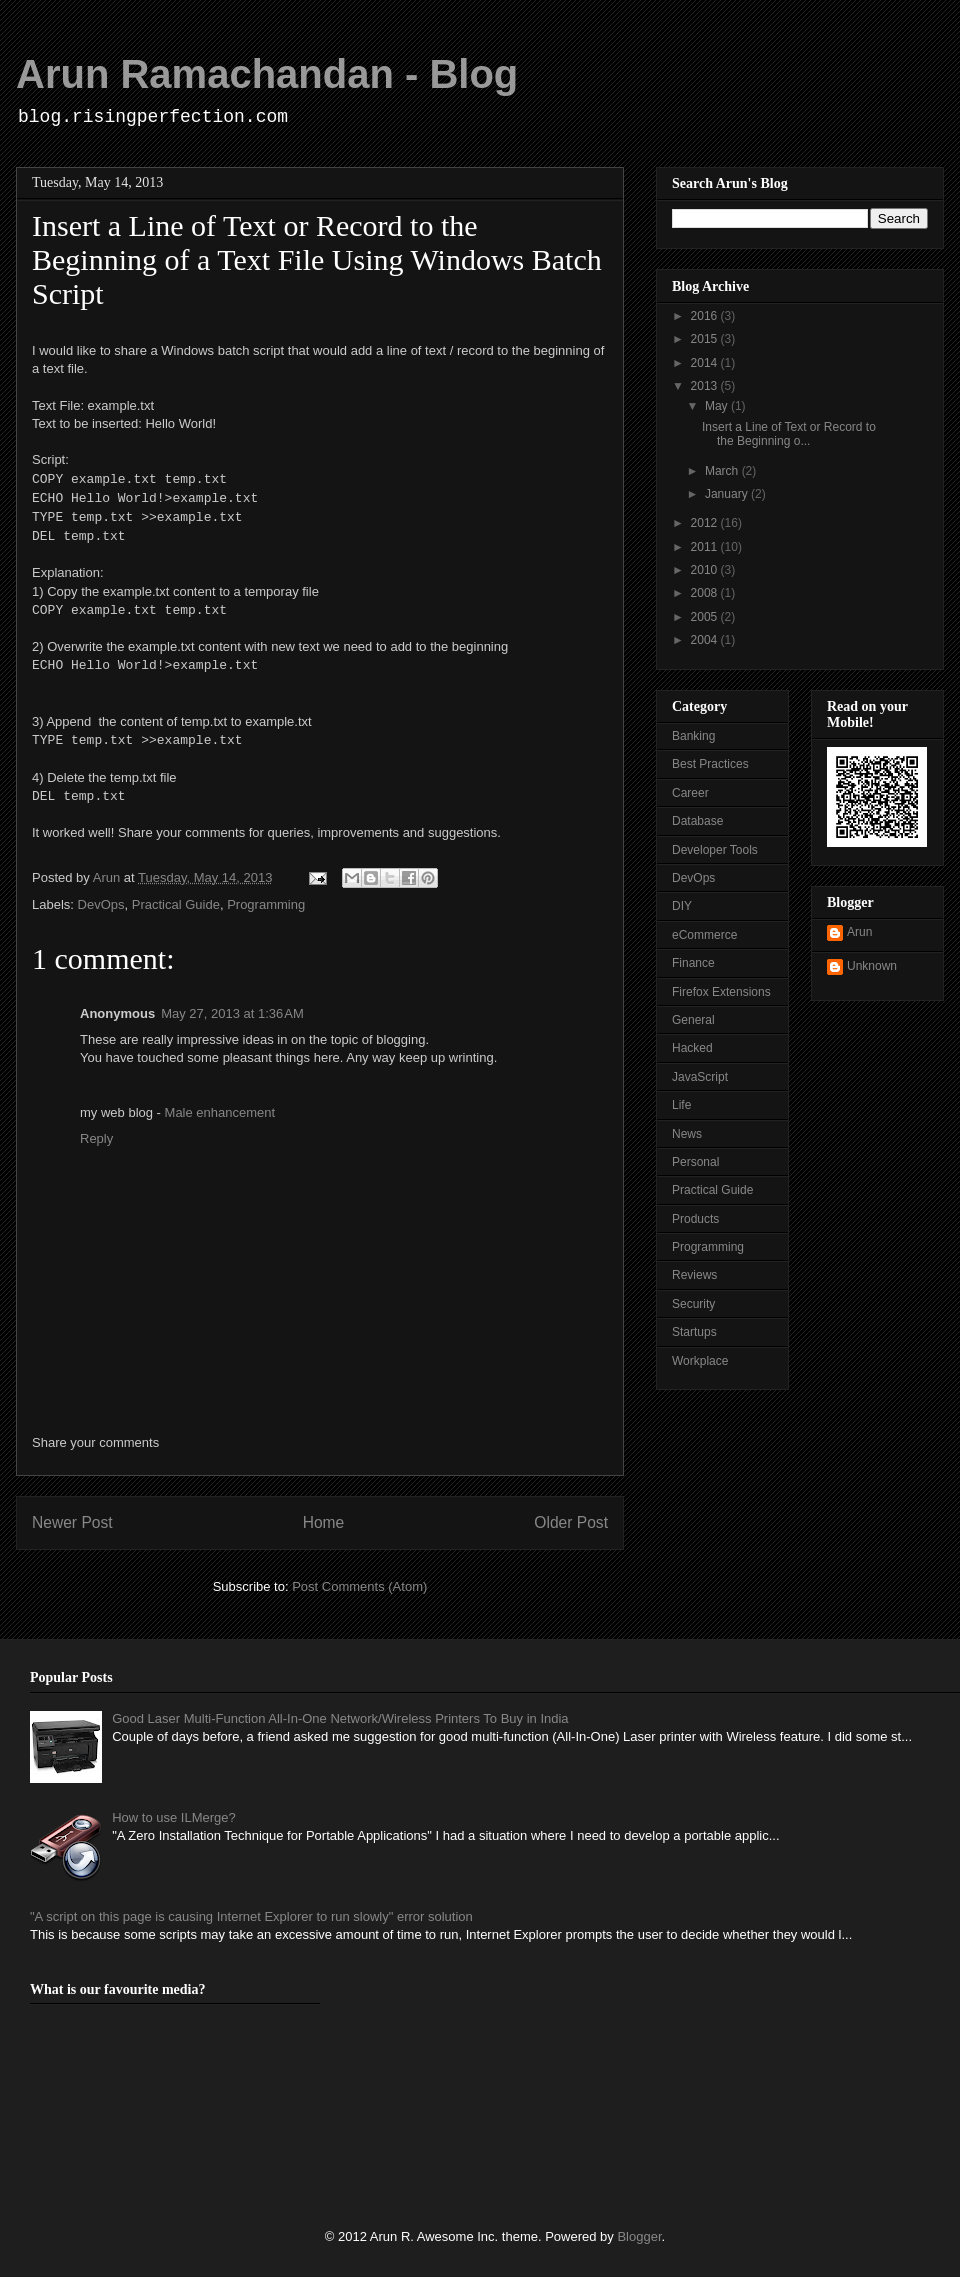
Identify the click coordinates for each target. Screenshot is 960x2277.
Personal (695, 1162)
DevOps (101, 904)
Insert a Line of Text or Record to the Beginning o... (789, 434)
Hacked (692, 1048)
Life (681, 1105)
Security (693, 1304)
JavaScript (700, 1077)
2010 (706, 570)
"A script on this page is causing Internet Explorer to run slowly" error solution (251, 1916)
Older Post (571, 1522)
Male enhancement (220, 1112)
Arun (859, 932)
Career (690, 793)
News (687, 1134)
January (728, 494)
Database (697, 821)
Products (695, 1219)
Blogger (639, 2236)
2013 (706, 386)
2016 (706, 316)
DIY (682, 906)
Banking (693, 736)
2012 (706, 523)
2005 (706, 617)
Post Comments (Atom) (359, 1586)
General (693, 1020)
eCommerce (704, 935)
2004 (706, 640)
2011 (706, 547)
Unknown (872, 966)
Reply (96, 1138)
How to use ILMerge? (174, 1817)
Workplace (700, 1361)
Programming (266, 904)
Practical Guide (176, 904)
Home (324, 1522)
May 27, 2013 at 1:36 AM (232, 1013)
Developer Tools (715, 850)
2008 (706, 593)
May (718, 406)
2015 (706, 339)
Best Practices (710, 764)
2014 (706, 363)
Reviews (694, 1275)
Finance (693, 963)
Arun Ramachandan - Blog (267, 74)
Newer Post (72, 1522)
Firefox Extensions (721, 992)
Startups (694, 1332)
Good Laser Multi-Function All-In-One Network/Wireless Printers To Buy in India (340, 1718)
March (723, 471)
